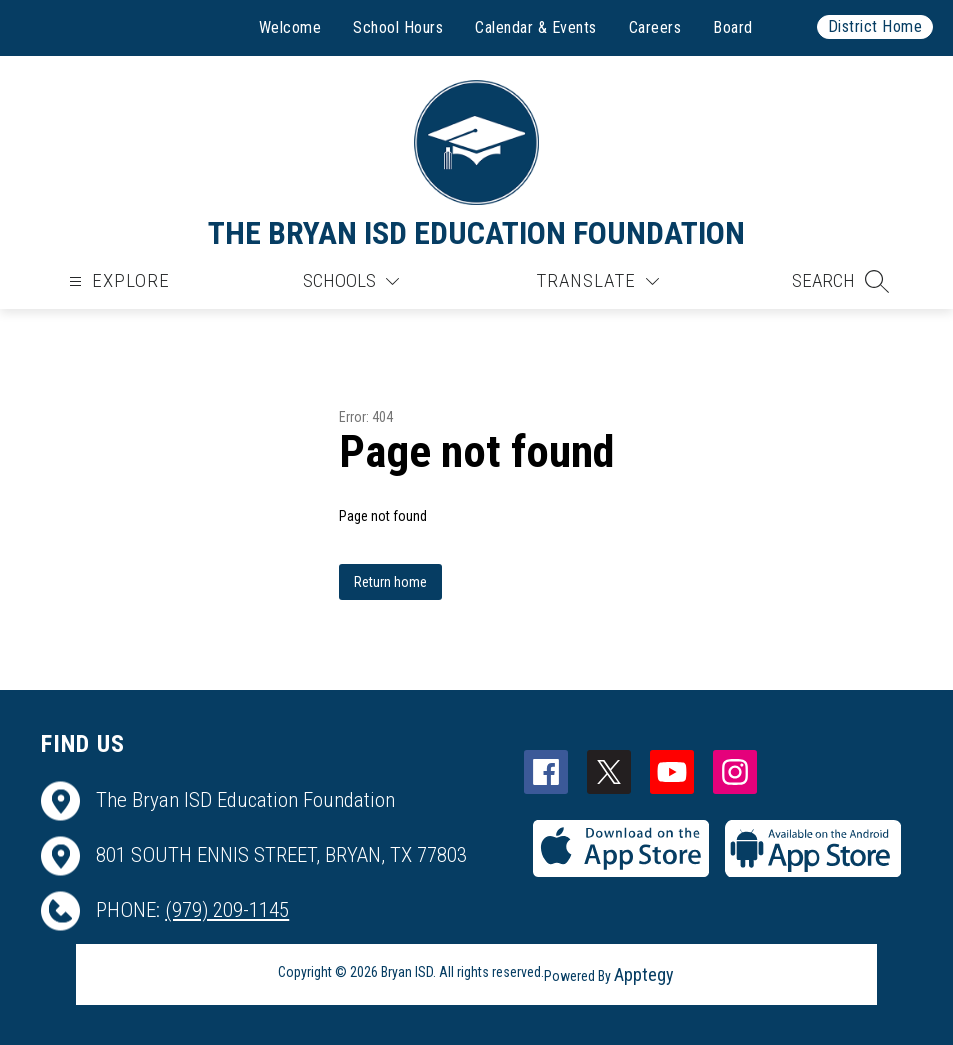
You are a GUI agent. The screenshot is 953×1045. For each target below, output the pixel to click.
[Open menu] (117, 281)
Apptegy (644, 974)
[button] (840, 281)
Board (733, 27)
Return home (390, 582)
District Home (875, 26)
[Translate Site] (597, 281)
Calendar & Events (536, 27)
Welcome (290, 27)
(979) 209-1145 (227, 910)
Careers (655, 27)
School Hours (398, 27)
